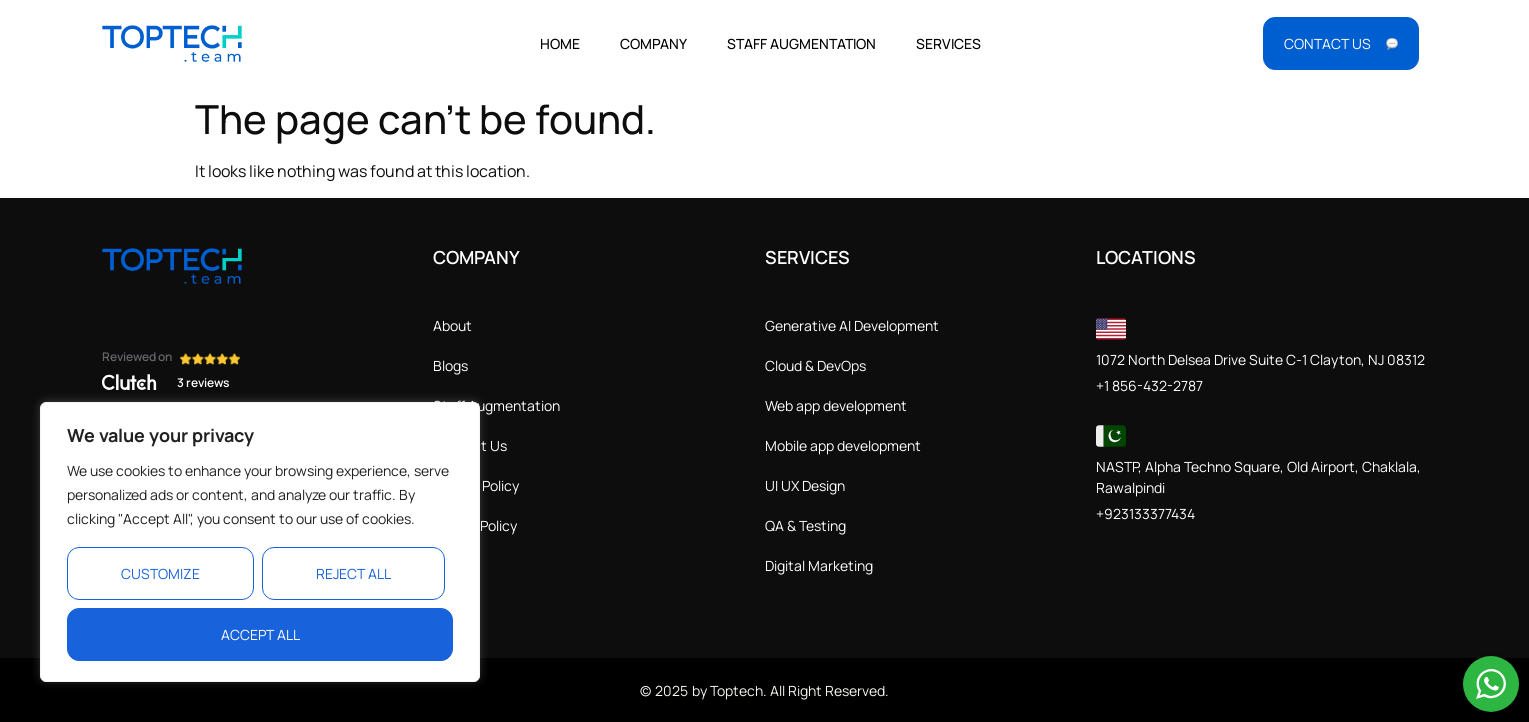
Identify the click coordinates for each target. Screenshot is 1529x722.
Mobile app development (843, 445)
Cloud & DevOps (815, 365)
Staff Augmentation (801, 43)
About (452, 325)
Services (948, 43)
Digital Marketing (819, 565)
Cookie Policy (475, 525)
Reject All (353, 573)
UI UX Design (805, 485)
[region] (260, 542)
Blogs (450, 365)
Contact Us (470, 445)
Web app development (836, 405)
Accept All (260, 634)
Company (653, 43)
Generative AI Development (852, 325)
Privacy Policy (476, 485)
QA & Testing (805, 525)
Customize (160, 573)
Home (560, 43)
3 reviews (203, 382)
